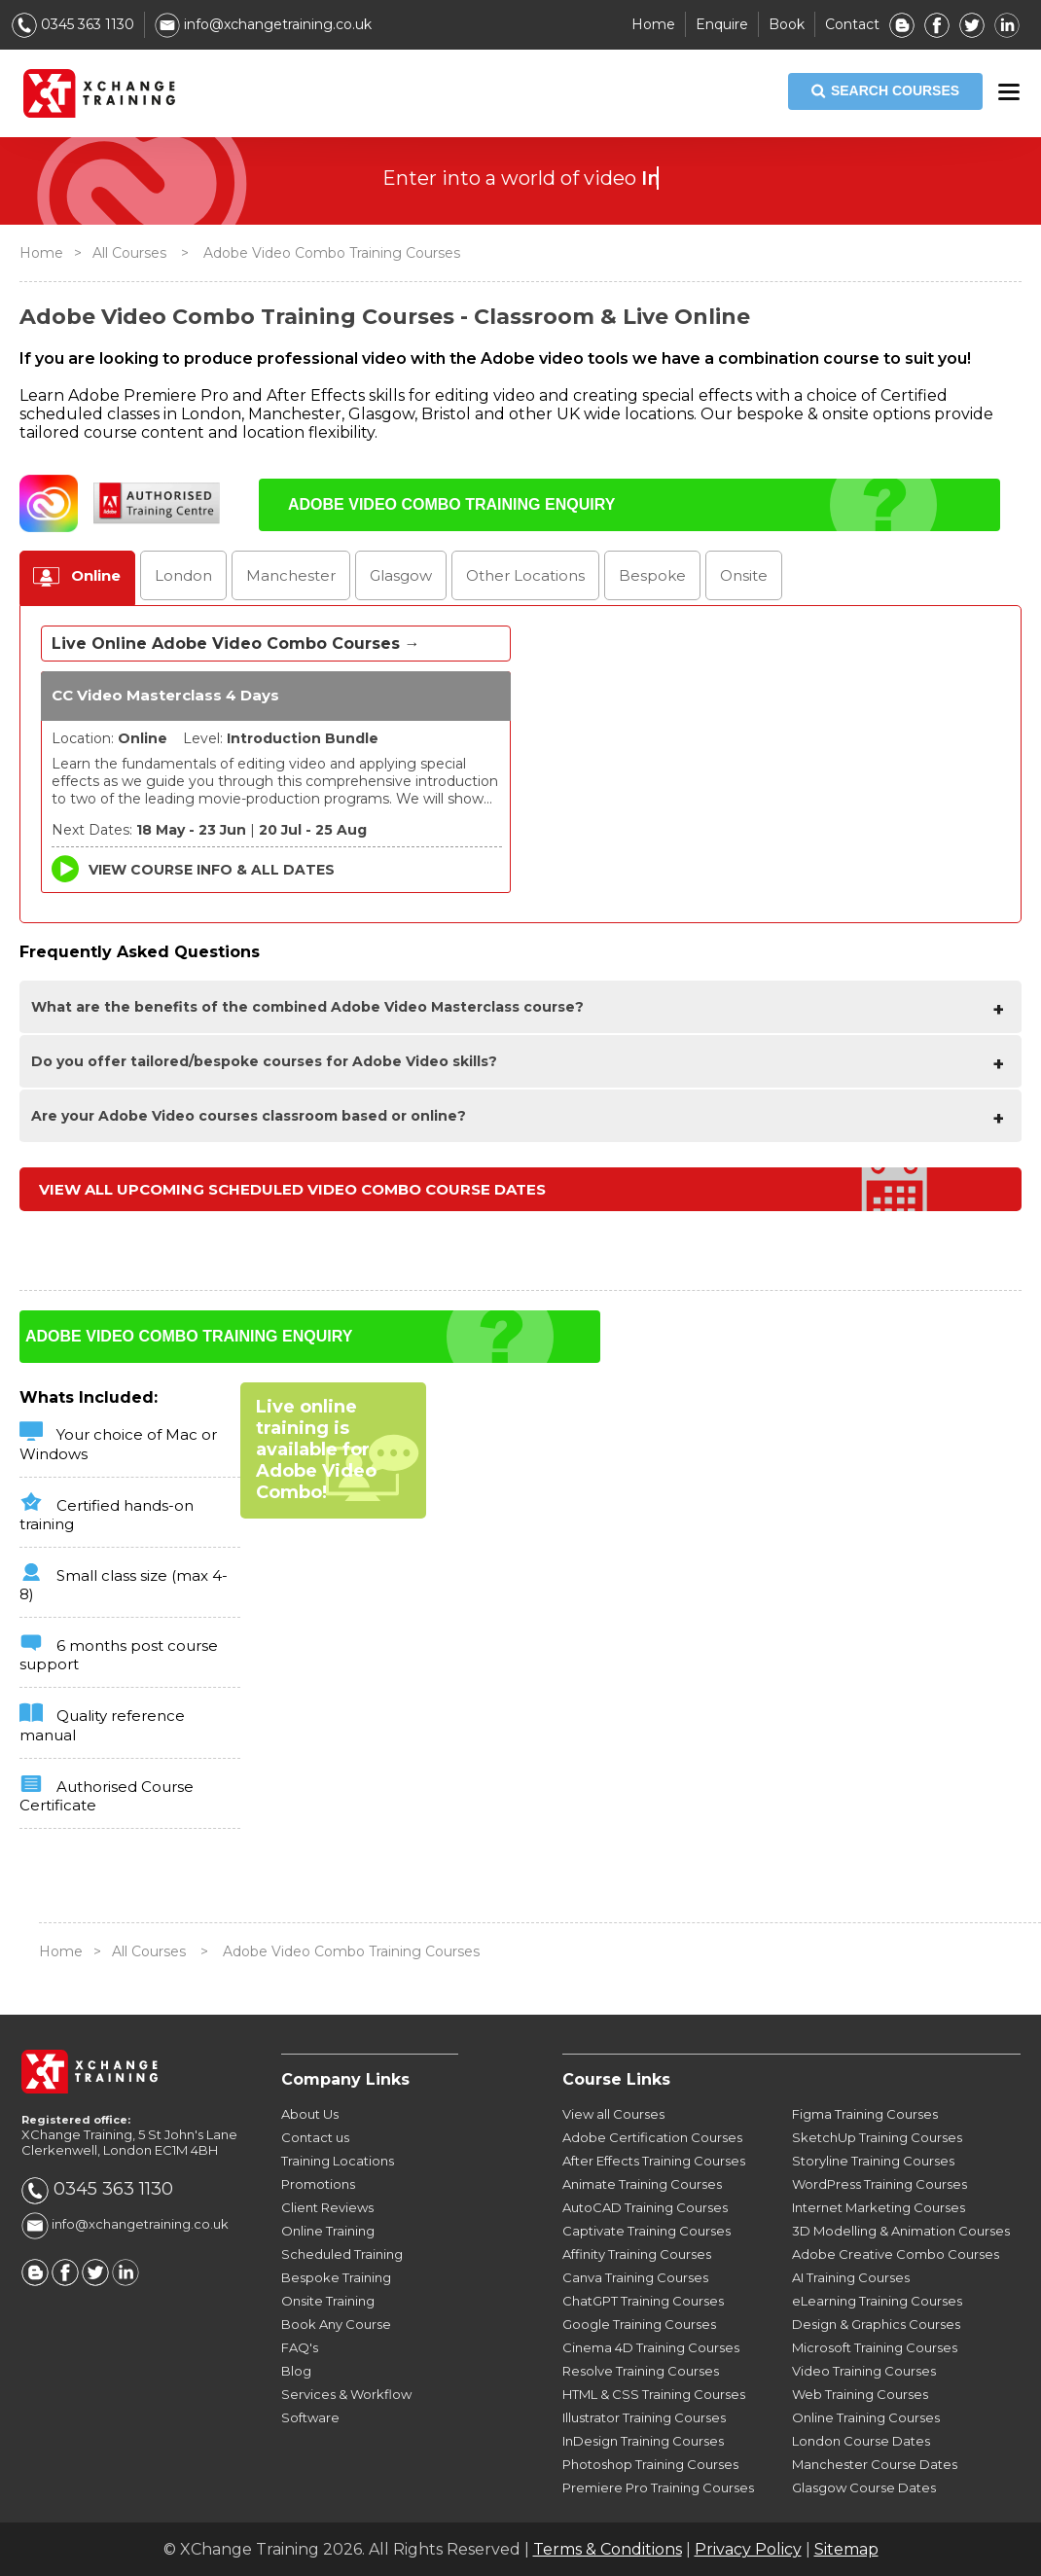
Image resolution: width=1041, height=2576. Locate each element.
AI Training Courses (851, 2277)
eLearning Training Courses (877, 2300)
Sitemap (846, 2549)
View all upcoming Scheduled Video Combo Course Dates (292, 1189)
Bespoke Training (336, 2277)
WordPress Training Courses (879, 2184)
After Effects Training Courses (653, 2160)
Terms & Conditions (607, 2549)
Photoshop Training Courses (650, 2464)
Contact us (315, 2137)
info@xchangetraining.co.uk (263, 24)
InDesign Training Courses (643, 2441)
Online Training (328, 2230)
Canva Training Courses (635, 2277)
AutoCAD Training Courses (645, 2207)
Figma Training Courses (865, 2114)
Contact (852, 24)
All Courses (129, 253)
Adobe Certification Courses (652, 2137)
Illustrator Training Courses (644, 2417)
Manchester (291, 575)
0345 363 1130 (73, 24)
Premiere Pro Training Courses (658, 2487)
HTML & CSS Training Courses (653, 2394)
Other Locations (525, 575)
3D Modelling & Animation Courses (901, 2230)
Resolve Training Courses (640, 2371)
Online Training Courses (866, 2417)
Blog (296, 2371)
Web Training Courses (860, 2394)
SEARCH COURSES (885, 91)
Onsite (744, 575)
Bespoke (652, 575)
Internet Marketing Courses (878, 2207)
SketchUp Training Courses (877, 2137)
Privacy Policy (748, 2549)
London (183, 575)
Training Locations (337, 2160)
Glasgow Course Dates (864, 2487)
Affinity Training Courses (636, 2254)
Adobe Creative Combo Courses (895, 2254)
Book (787, 24)
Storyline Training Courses (873, 2160)
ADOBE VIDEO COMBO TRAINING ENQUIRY (451, 504)
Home (653, 24)
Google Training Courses (639, 2324)
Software (310, 2417)
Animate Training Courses (642, 2184)
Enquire (722, 24)
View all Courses (613, 2114)
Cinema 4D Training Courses (650, 2347)
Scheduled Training (342, 2254)
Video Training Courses (864, 2371)
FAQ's (299, 2347)
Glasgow (401, 575)
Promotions (318, 2184)
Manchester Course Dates (874, 2464)
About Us (310, 2114)
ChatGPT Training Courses (643, 2300)
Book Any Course (336, 2324)
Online (96, 575)
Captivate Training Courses (646, 2230)
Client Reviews (327, 2207)
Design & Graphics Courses (876, 2324)
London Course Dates (861, 2441)
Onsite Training (328, 2300)
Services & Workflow (346, 2394)
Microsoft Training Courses (874, 2347)
